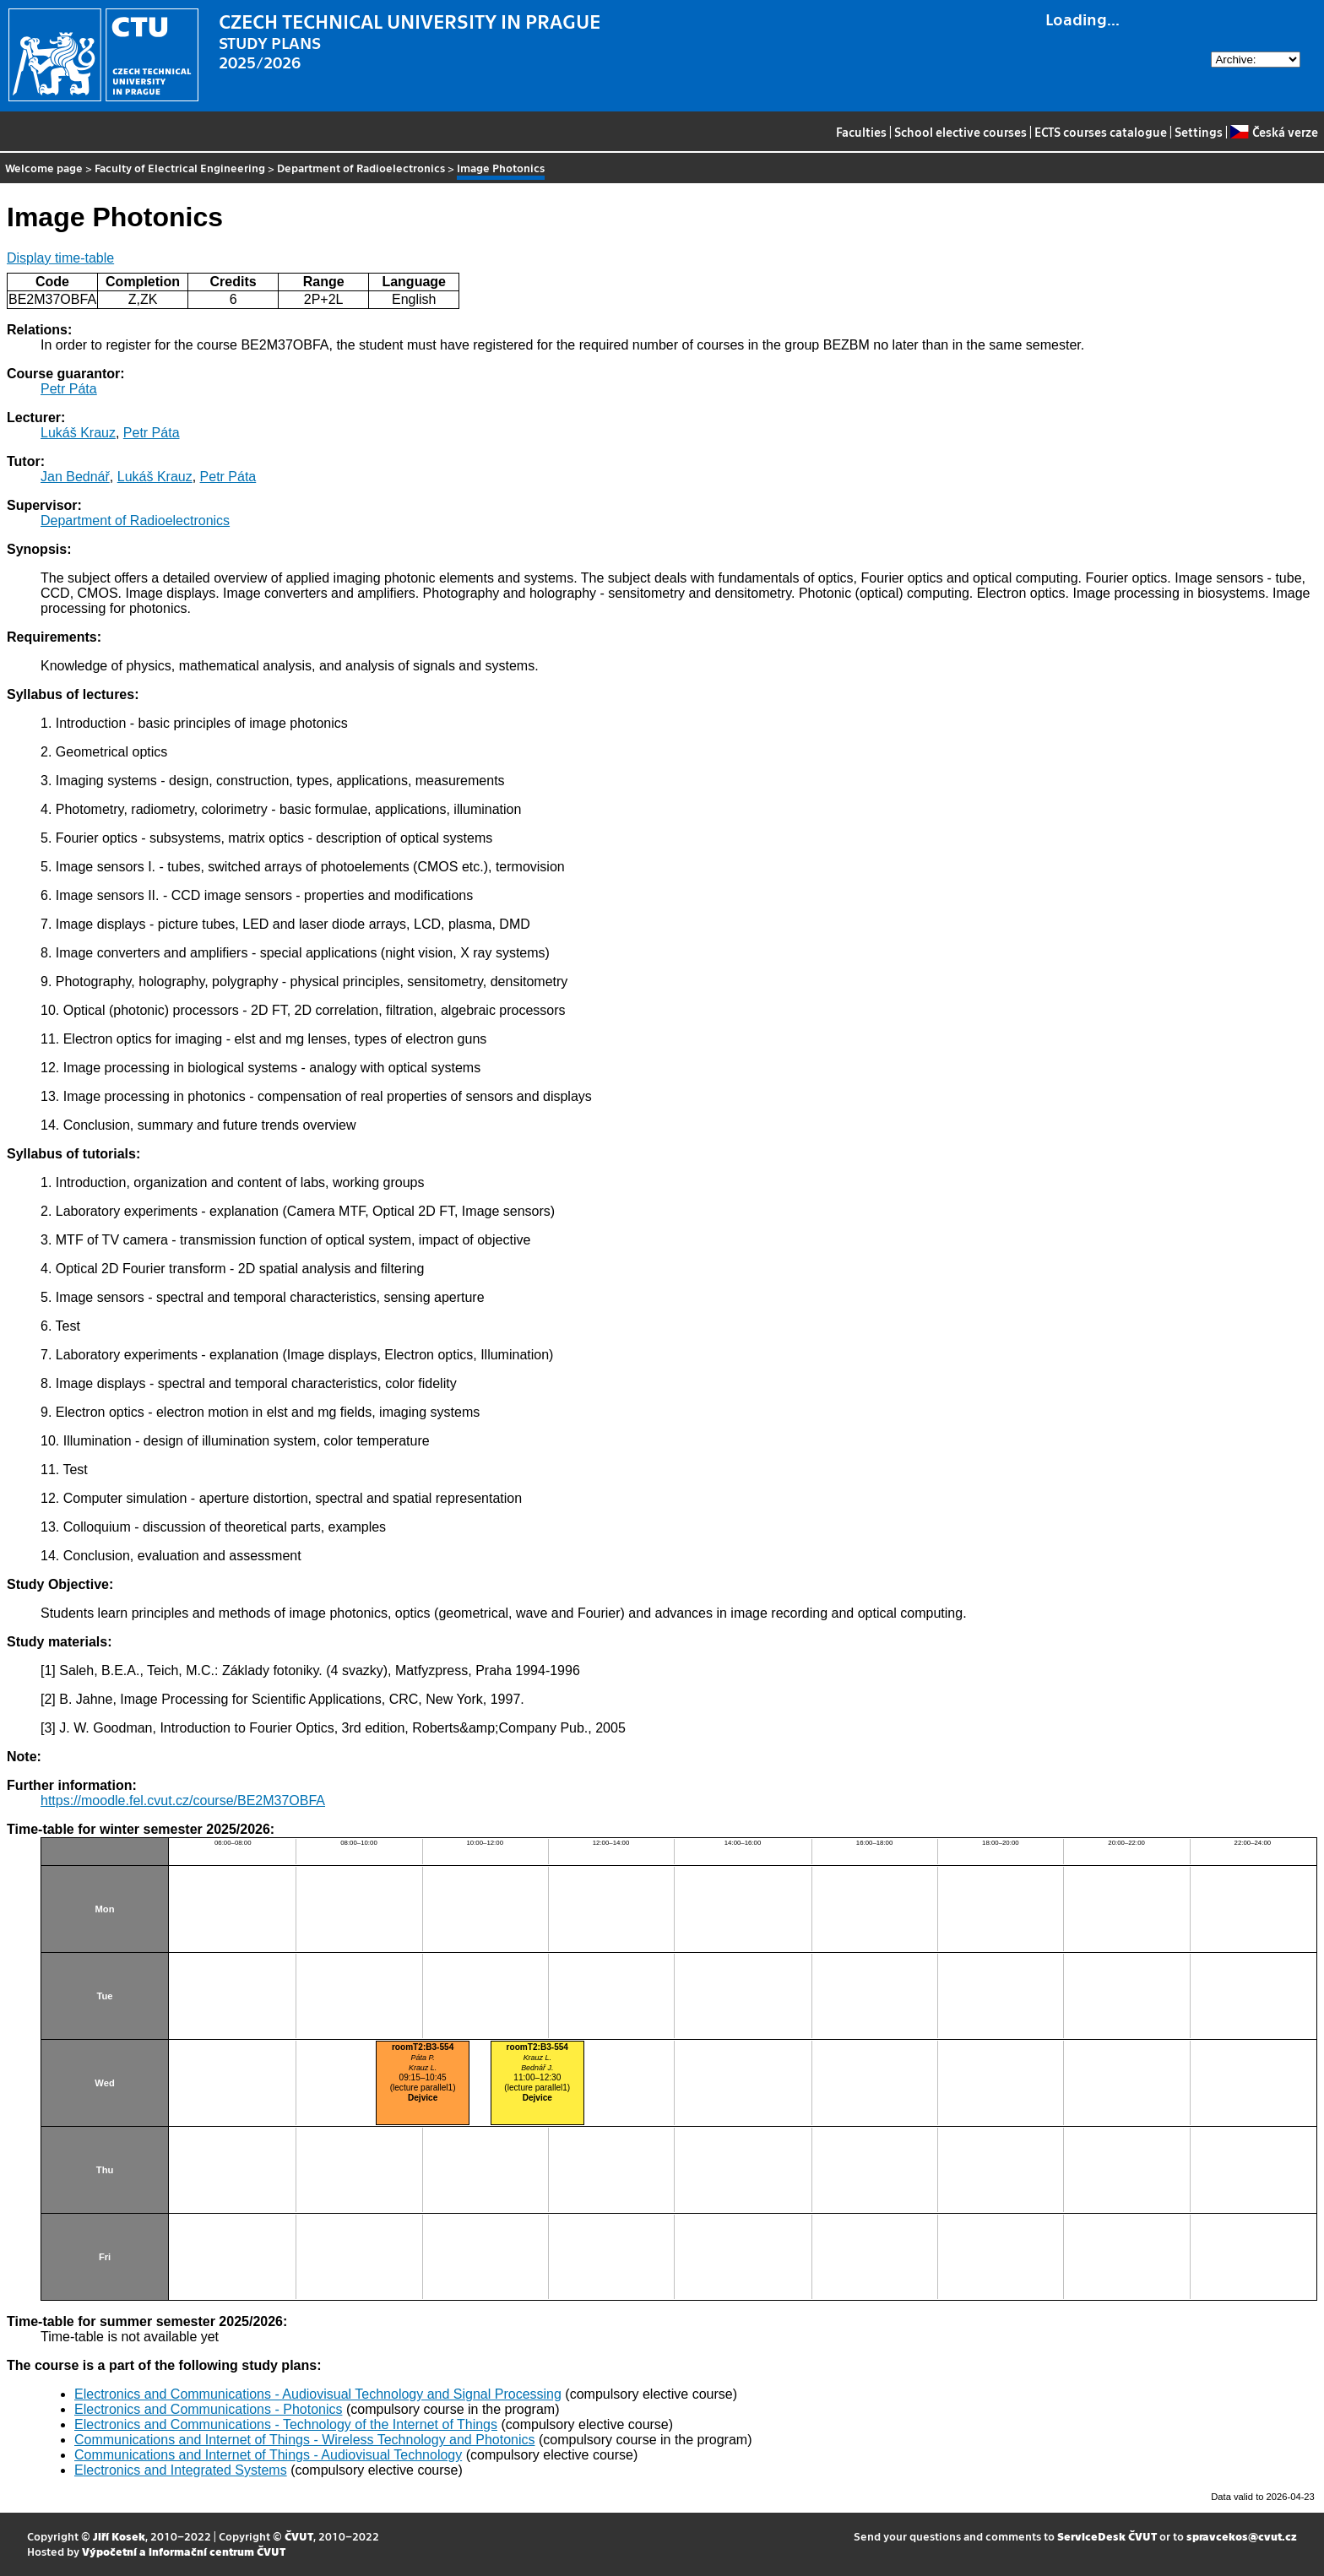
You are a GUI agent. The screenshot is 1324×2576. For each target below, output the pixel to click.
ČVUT (299, 2536)
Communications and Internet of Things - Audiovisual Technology (268, 2455)
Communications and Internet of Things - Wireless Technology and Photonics (304, 2439)
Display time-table (60, 258)
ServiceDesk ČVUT (1107, 2536)
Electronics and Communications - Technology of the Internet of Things (285, 2424)
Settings (1199, 131)
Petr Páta (69, 389)
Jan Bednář (75, 476)
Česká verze (1273, 131)
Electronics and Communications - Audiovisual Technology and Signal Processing (318, 2394)
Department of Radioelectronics (361, 167)
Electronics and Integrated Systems (180, 2470)
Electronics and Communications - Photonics (208, 2409)
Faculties (861, 131)
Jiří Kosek (119, 2536)
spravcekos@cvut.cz (1241, 2536)
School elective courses (960, 131)
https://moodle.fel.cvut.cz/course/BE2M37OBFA (183, 1800)
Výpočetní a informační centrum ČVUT (183, 2551)
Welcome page (44, 167)
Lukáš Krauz (78, 433)
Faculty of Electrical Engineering (180, 167)
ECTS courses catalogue (1100, 131)
